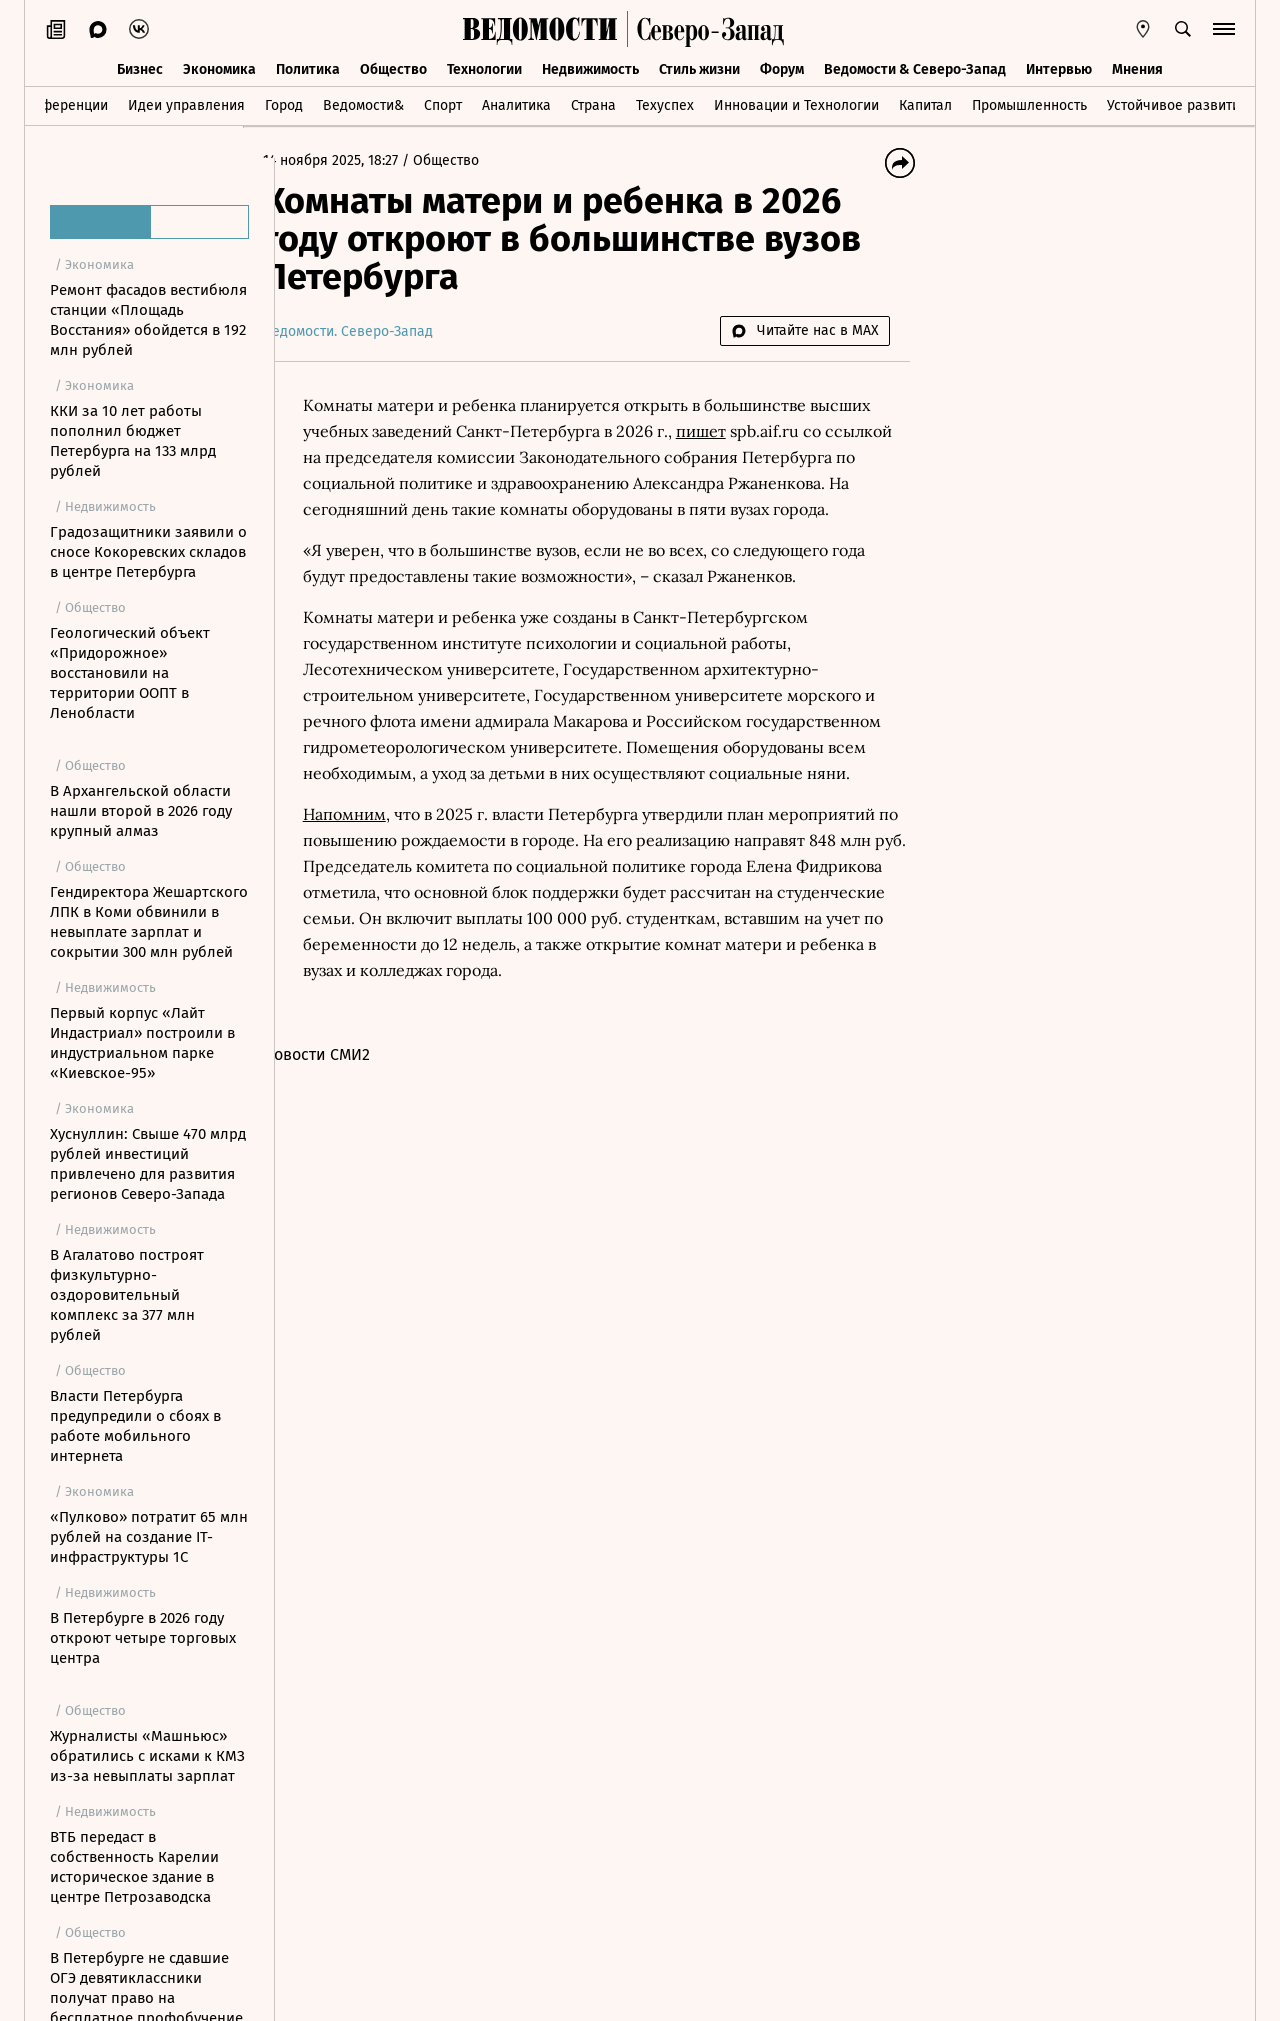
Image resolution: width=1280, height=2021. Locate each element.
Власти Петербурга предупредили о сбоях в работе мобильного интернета (135, 1426)
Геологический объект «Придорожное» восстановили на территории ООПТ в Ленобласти (130, 673)
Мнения (1137, 67)
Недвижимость (590, 67)
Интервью (1059, 67)
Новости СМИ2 (348, 1106)
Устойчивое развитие (1177, 103)
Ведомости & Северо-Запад (915, 67)
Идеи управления (186, 103)
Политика (308, 67)
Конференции (62, 103)
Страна (593, 103)
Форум (782, 67)
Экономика (219, 67)
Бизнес (140, 67)
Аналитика (516, 103)
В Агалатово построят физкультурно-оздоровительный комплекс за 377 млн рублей (127, 1295)
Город (284, 103)
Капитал (925, 103)
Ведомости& (363, 103)
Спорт (443, 103)
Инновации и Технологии (796, 103)
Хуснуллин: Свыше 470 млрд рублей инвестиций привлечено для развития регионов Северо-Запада (148, 1164)
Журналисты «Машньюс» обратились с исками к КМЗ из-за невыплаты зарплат (147, 1756)
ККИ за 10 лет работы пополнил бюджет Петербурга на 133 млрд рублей (133, 441)
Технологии (484, 67)
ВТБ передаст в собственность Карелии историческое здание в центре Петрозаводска (134, 1867)
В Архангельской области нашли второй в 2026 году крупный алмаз (141, 811)
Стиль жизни (699, 67)
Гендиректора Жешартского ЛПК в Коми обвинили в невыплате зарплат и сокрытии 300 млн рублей (149, 922)
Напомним (376, 866)
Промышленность (1029, 103)
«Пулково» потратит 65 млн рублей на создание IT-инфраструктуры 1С (149, 1537)
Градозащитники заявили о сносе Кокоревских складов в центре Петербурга (148, 552)
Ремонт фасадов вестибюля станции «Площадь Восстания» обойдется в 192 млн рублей (148, 320)
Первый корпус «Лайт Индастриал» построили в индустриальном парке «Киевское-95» (142, 1043)
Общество (393, 67)
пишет (733, 431)
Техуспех (665, 103)
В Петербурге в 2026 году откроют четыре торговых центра (143, 1638)
